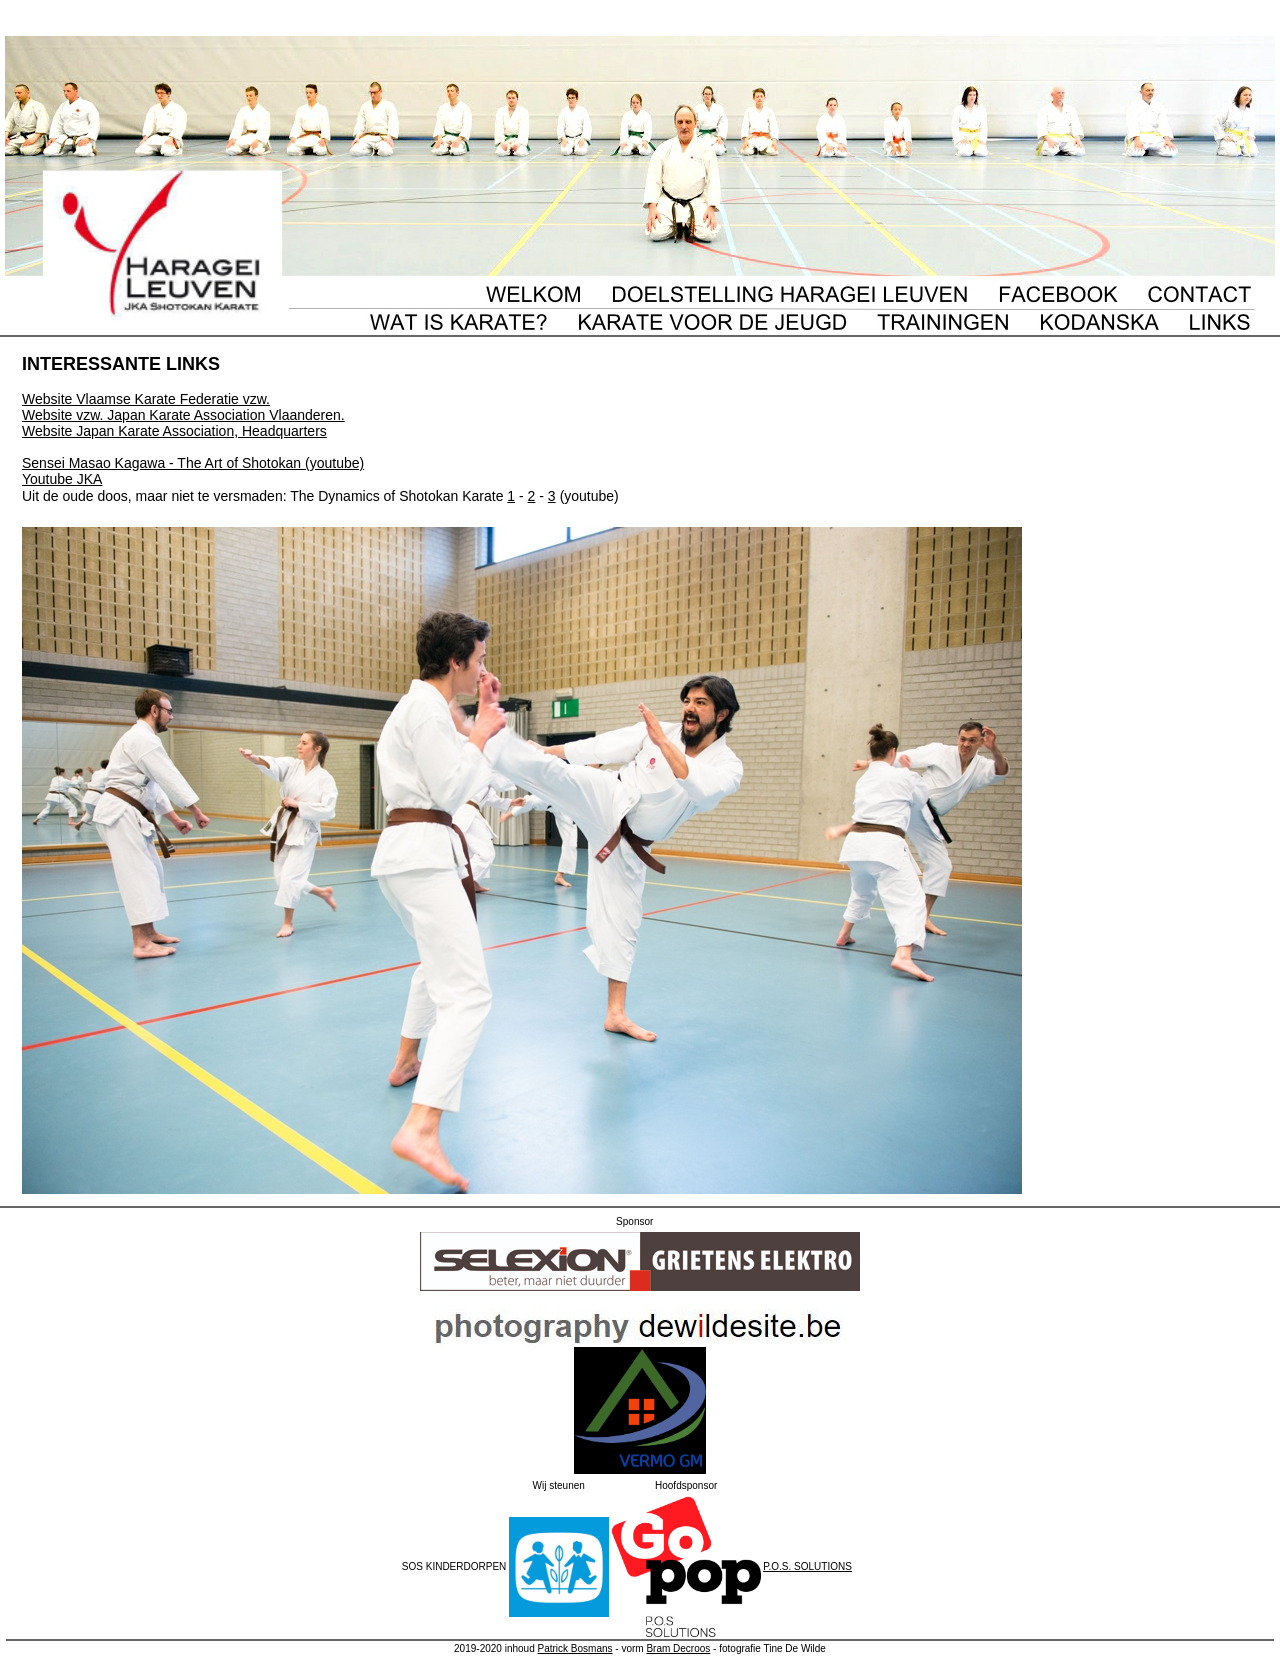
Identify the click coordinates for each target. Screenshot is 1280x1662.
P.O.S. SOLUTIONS (807, 1566)
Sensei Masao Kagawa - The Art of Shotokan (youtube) (193, 463)
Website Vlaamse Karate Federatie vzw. (146, 399)
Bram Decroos (678, 1648)
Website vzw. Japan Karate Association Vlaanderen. (183, 415)
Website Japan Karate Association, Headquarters (174, 431)
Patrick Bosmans (574, 1648)
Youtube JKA (62, 479)
